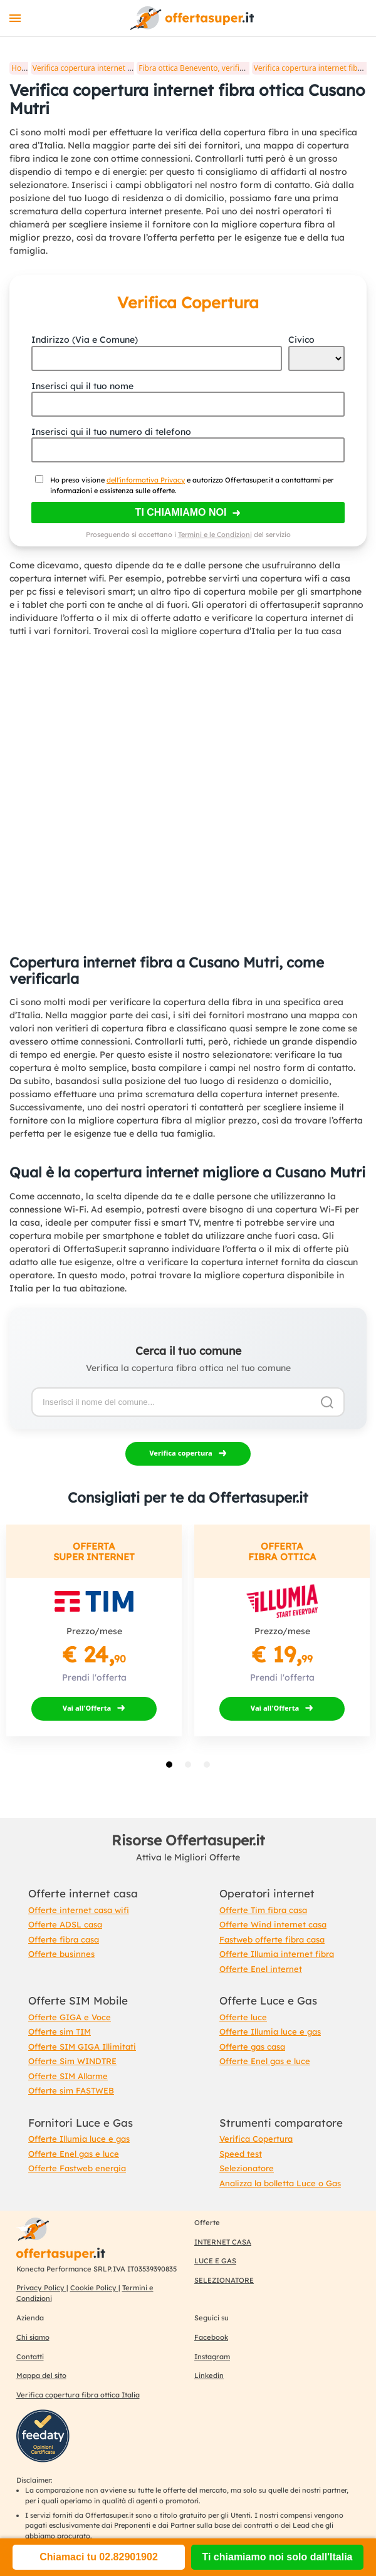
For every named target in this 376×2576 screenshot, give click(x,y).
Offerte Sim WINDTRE (72, 2061)
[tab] (169, 1764)
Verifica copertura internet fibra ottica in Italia (113, 68)
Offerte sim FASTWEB (71, 2090)
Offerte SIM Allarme (68, 2076)
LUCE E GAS (215, 2260)
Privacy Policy (41, 2287)
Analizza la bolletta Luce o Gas (280, 2183)
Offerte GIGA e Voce (69, 2017)
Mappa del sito (41, 2375)
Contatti (30, 2356)
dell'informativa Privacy (146, 480)
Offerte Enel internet (260, 1969)
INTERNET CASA (222, 2242)
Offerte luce (243, 2017)
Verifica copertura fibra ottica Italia (78, 2395)
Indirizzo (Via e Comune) (84, 339)
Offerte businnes (61, 1954)
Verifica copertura (180, 1452)
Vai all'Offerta (87, 1708)
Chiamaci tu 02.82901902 (98, 2557)
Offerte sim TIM (59, 2031)
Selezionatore (246, 2168)
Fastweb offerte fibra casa (272, 1939)
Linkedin (209, 2375)
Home (22, 68)
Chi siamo (33, 2337)
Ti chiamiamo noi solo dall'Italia (277, 2557)
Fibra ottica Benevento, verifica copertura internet (226, 68)
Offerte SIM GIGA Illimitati (82, 2047)
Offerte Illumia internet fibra (276, 1954)
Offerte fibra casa (63, 1939)
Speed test (240, 2154)
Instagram (212, 2356)
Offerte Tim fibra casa (263, 1910)
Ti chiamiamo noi (181, 512)
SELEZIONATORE (224, 2280)
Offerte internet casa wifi (78, 1910)
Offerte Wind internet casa (272, 1924)
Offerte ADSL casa (65, 1924)
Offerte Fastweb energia (77, 2168)
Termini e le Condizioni (215, 534)
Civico (301, 339)
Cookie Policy (94, 2287)
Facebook (211, 2337)
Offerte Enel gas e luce (264, 2061)
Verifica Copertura (256, 2139)
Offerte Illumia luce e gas (270, 2031)
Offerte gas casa (252, 2047)
